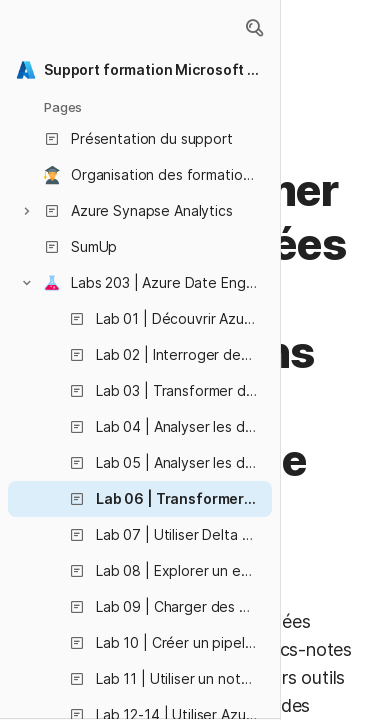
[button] (254, 28)
